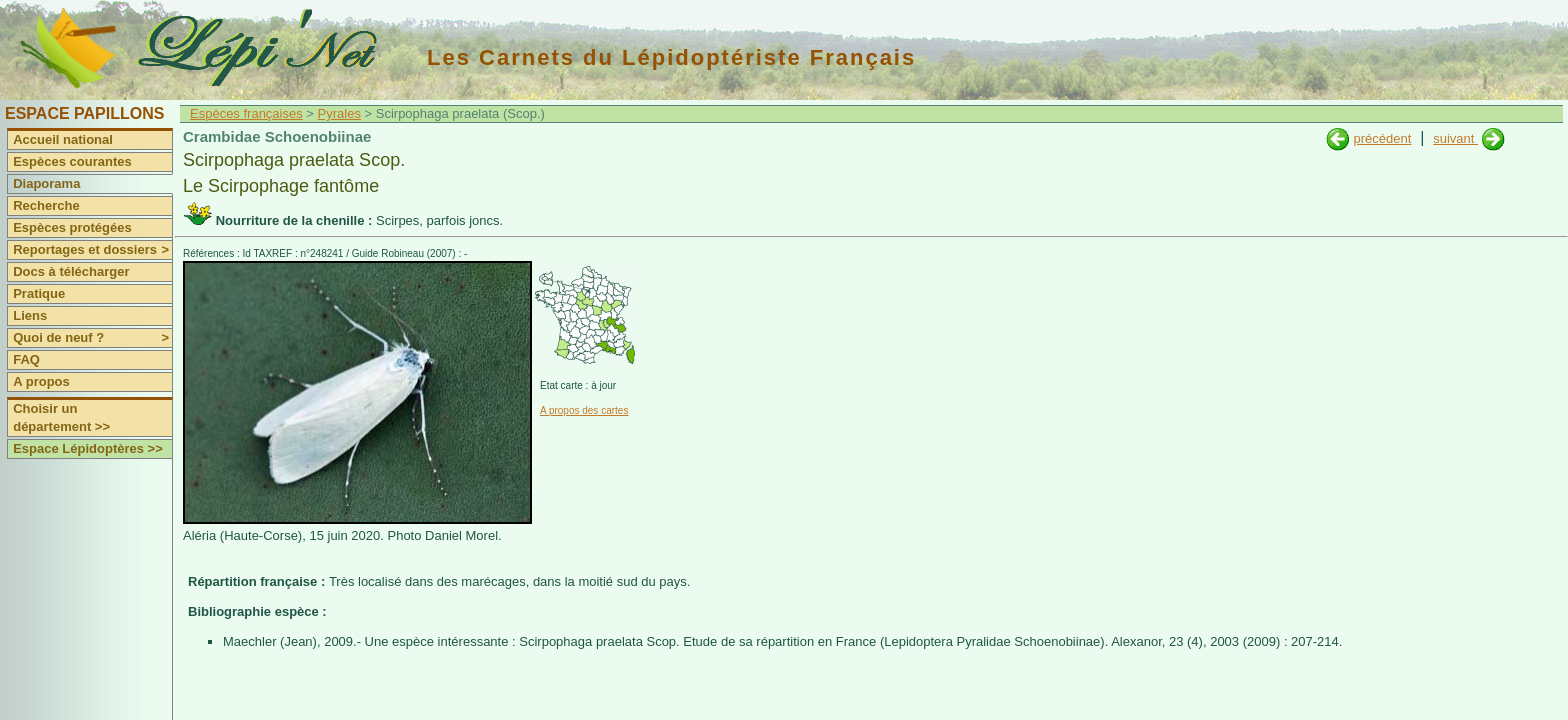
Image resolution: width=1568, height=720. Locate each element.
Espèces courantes (72, 161)
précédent (1382, 138)
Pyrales (339, 113)
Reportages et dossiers (92, 250)
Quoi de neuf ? (92, 338)
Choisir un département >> (61, 417)
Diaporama (46, 183)
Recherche (46, 205)
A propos (41, 381)
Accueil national (63, 139)
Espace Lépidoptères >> (88, 448)
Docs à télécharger (71, 271)
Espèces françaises (246, 113)
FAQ (26, 359)
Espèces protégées (72, 227)
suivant (1455, 138)
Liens (30, 315)
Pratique (39, 293)
